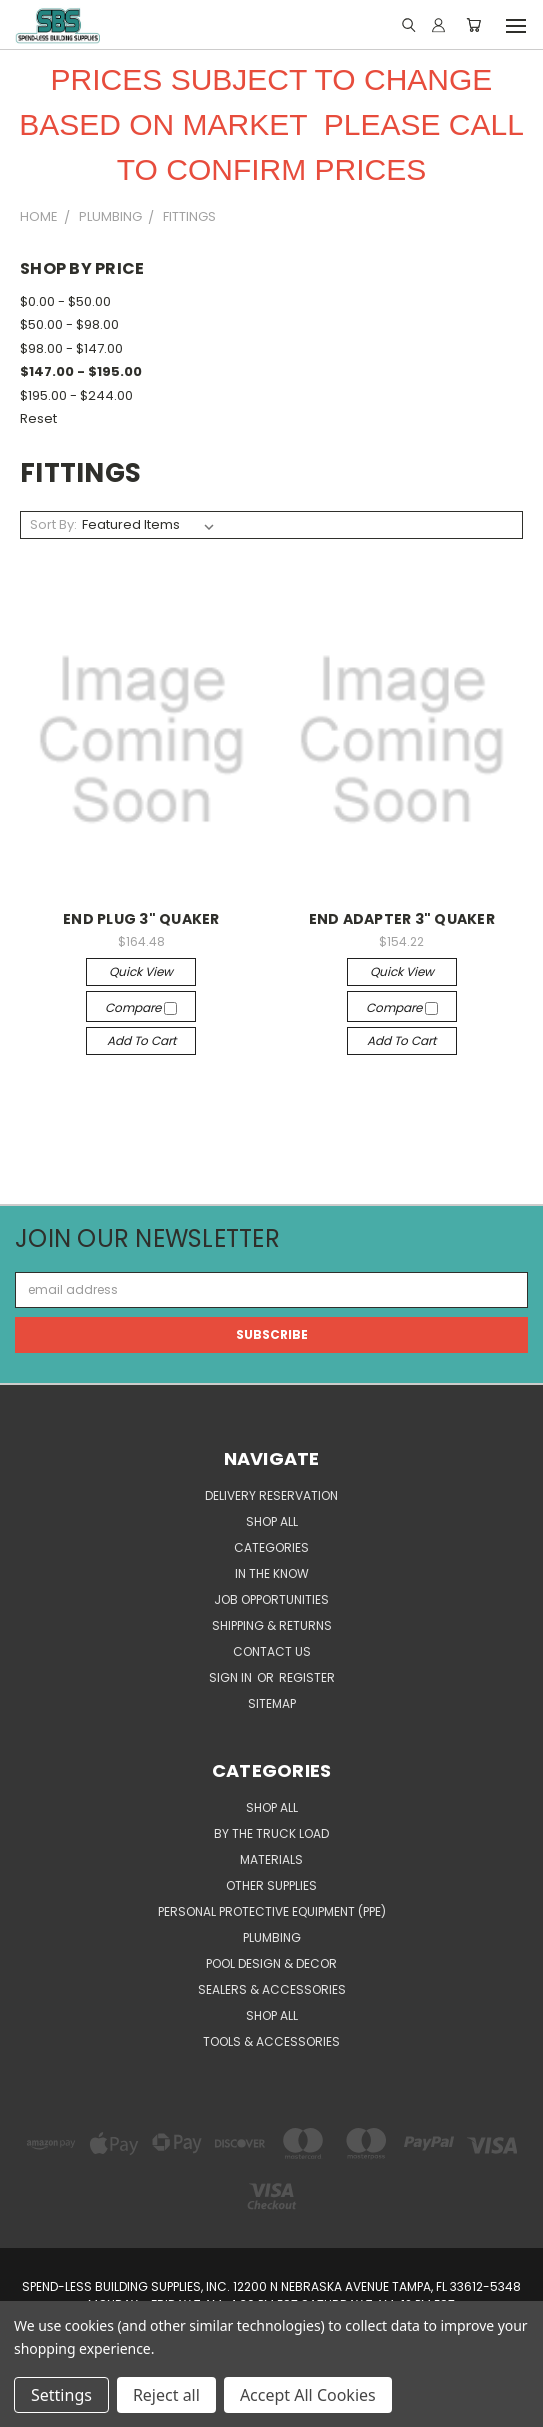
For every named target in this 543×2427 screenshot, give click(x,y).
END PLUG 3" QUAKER (141, 919)
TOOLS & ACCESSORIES (271, 2041)
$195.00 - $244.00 (76, 395)
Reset (38, 418)
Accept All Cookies (308, 2395)
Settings (61, 2395)
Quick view (141, 971)
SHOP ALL (272, 1521)
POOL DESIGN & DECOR (271, 1963)
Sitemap (272, 1703)
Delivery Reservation (271, 1495)
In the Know (272, 1573)
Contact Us (272, 1651)
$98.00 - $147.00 (71, 348)
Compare (141, 1007)
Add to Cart (141, 1040)
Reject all (166, 2395)
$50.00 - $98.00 (69, 324)
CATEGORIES (271, 1547)
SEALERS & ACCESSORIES (272, 1989)
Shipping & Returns (272, 1625)
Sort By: (53, 524)
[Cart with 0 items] (473, 25)
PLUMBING (272, 1937)
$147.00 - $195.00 (81, 371)
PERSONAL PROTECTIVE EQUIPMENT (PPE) (272, 1911)
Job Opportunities (271, 1599)
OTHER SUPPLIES (271, 1885)
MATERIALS (271, 1859)
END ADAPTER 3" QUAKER (402, 919)
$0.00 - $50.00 (65, 301)
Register (307, 1677)
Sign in (232, 1677)
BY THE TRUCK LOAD (271, 1833)
